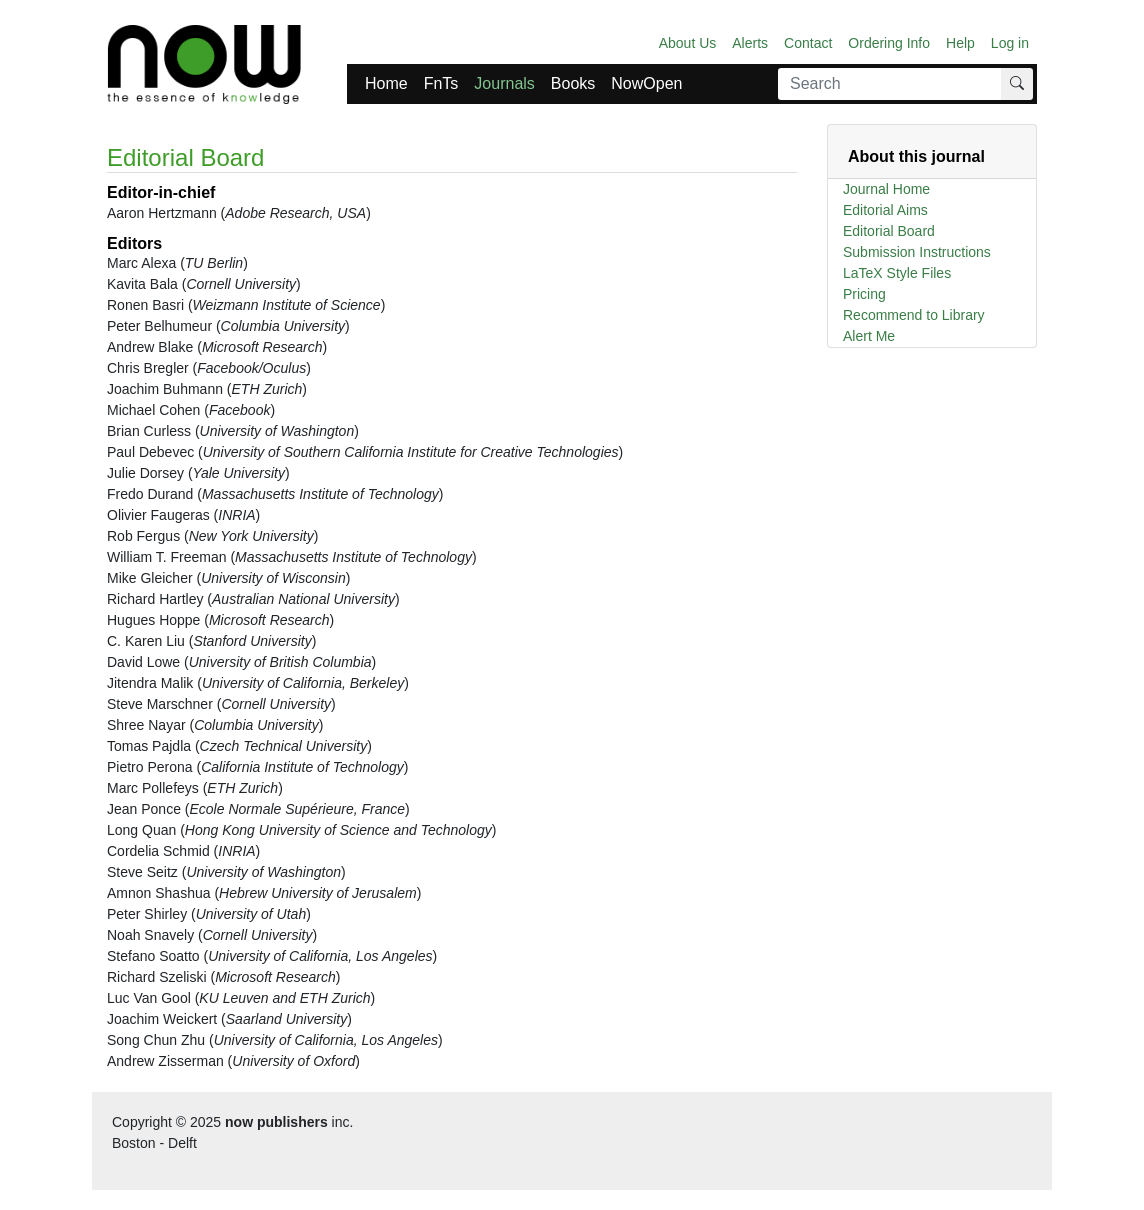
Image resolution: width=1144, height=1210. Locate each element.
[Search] (890, 84)
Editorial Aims (885, 210)
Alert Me (869, 336)
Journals (504, 83)
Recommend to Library (914, 315)
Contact (808, 43)
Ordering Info (889, 43)
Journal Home (886, 189)
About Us (688, 43)
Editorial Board (889, 231)
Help (960, 43)
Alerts (750, 43)
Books (573, 83)
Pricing (864, 294)
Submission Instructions (917, 252)
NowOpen (646, 83)
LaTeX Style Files (897, 273)
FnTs (441, 83)
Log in (1010, 43)
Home (386, 83)
